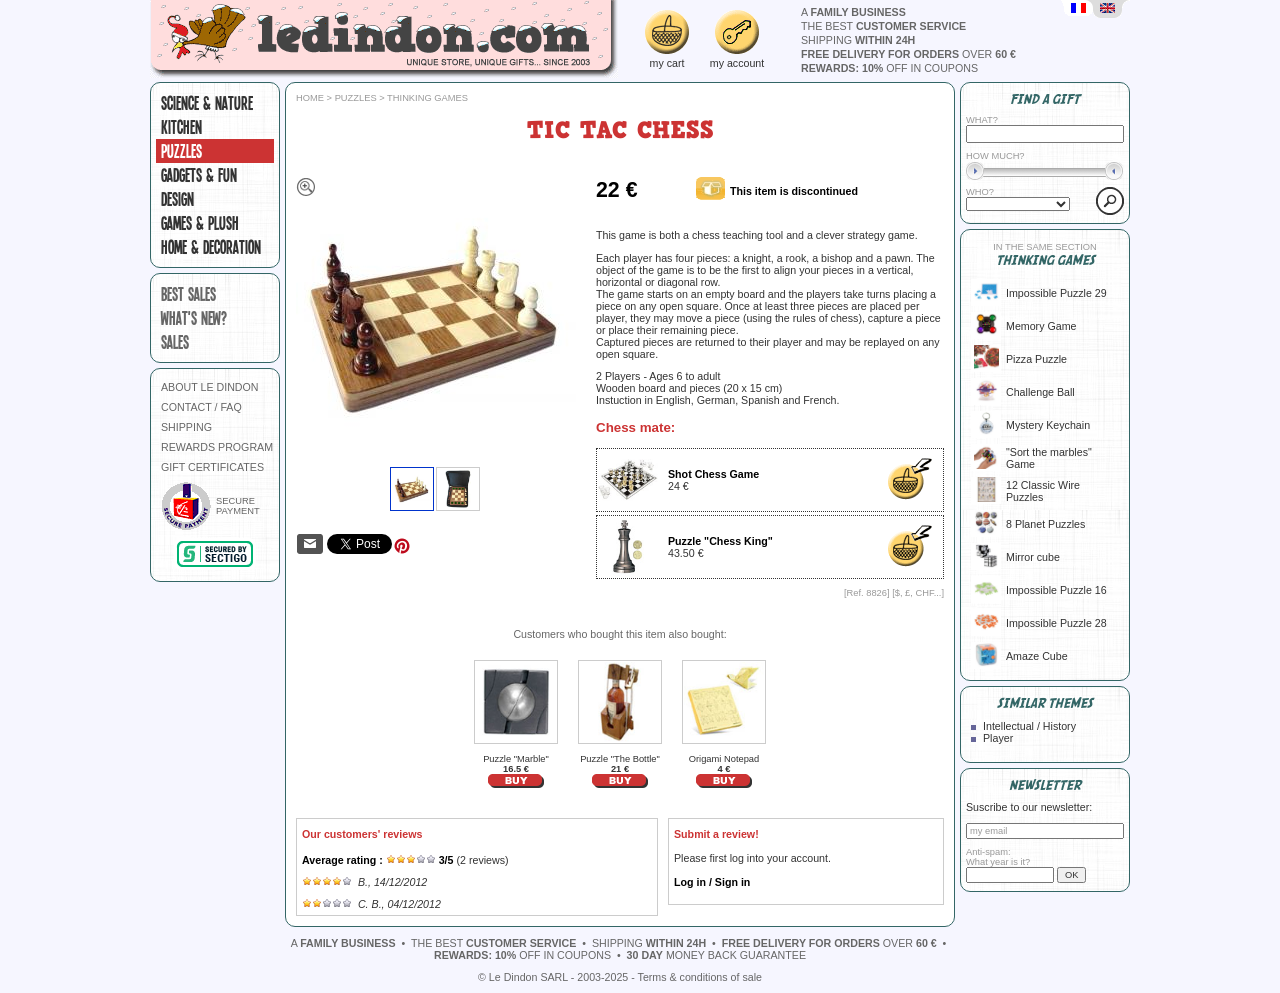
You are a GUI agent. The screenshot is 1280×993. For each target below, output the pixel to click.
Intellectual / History (1029, 726)
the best (883, 26)
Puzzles (181, 151)
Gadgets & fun (199, 175)
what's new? (194, 318)
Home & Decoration (211, 247)
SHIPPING (186, 427)
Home (310, 98)
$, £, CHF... (918, 593)
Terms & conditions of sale (700, 977)
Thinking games (427, 98)
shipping (858, 40)
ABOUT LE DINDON (210, 387)
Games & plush (200, 223)
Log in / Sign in (712, 882)
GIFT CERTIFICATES (212, 467)
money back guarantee (716, 955)
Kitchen (181, 127)
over (908, 54)
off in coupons (889, 68)
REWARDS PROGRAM (217, 447)
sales (175, 342)
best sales (188, 294)
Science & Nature (207, 103)
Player (998, 738)
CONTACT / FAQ (201, 407)
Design (177, 199)
